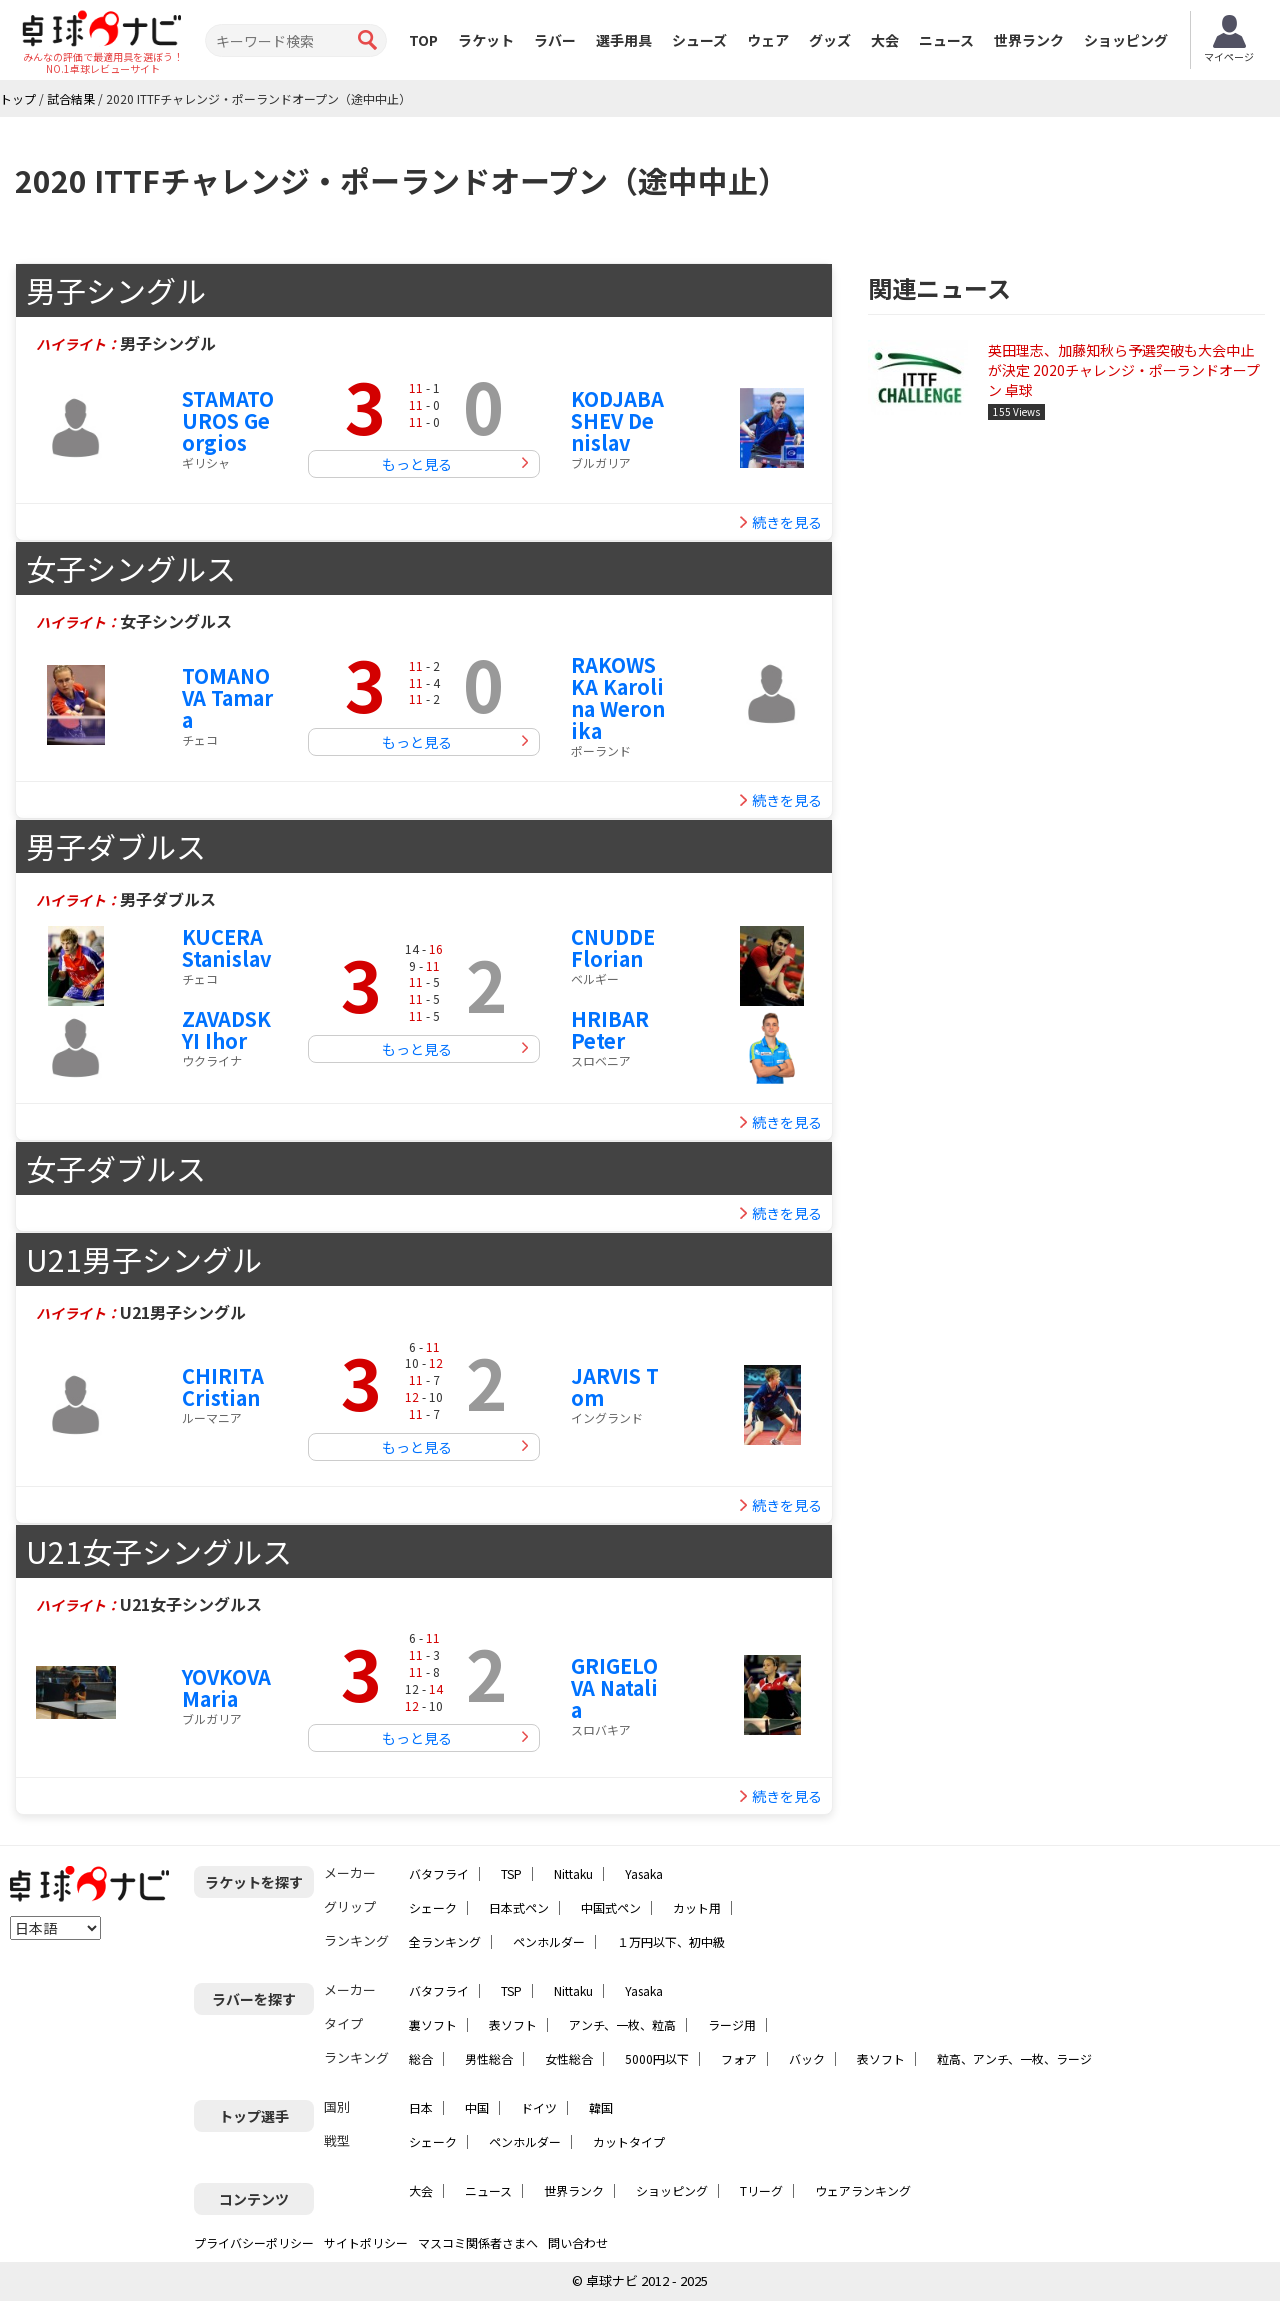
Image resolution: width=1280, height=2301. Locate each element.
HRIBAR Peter (610, 1029)
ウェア (768, 40)
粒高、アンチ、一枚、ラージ (1014, 2058)
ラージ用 (732, 2024)
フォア (739, 2058)
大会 (885, 40)
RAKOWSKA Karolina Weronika (618, 697)
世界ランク (1029, 40)
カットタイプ (629, 2141)
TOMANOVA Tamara (227, 697)
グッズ (830, 40)
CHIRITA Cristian (223, 1386)
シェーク (433, 1907)
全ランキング (445, 1941)
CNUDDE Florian (613, 947)
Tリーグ (761, 2190)
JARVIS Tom (615, 1386)
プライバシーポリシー (254, 2242)
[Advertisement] (1067, 595)
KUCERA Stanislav (227, 947)
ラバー (555, 40)
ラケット (486, 40)
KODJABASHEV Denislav (617, 420)
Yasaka (644, 1873)
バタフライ (439, 1873)
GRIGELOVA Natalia (614, 1687)
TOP (423, 40)
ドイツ (539, 2107)
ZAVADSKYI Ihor (226, 1029)
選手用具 (624, 40)
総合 (421, 2058)
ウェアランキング (863, 2190)
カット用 (697, 1907)
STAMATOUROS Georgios (228, 420)
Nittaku (573, 1873)
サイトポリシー (366, 2242)
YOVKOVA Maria (226, 1687)
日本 (421, 2107)
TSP (511, 1873)
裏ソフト (433, 2024)
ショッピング (1126, 40)
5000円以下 (657, 2058)
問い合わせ (578, 2242)
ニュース (946, 40)
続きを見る (787, 522)
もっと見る (417, 464)
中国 (477, 2107)
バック (807, 2058)
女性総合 (569, 2058)
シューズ (699, 40)
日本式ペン (519, 1907)
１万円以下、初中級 (671, 1941)
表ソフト (513, 2024)
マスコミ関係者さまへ (478, 2242)
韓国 (601, 2107)
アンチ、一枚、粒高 (622, 2024)
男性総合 (489, 2058)
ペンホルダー (549, 1941)
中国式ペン (611, 1907)
